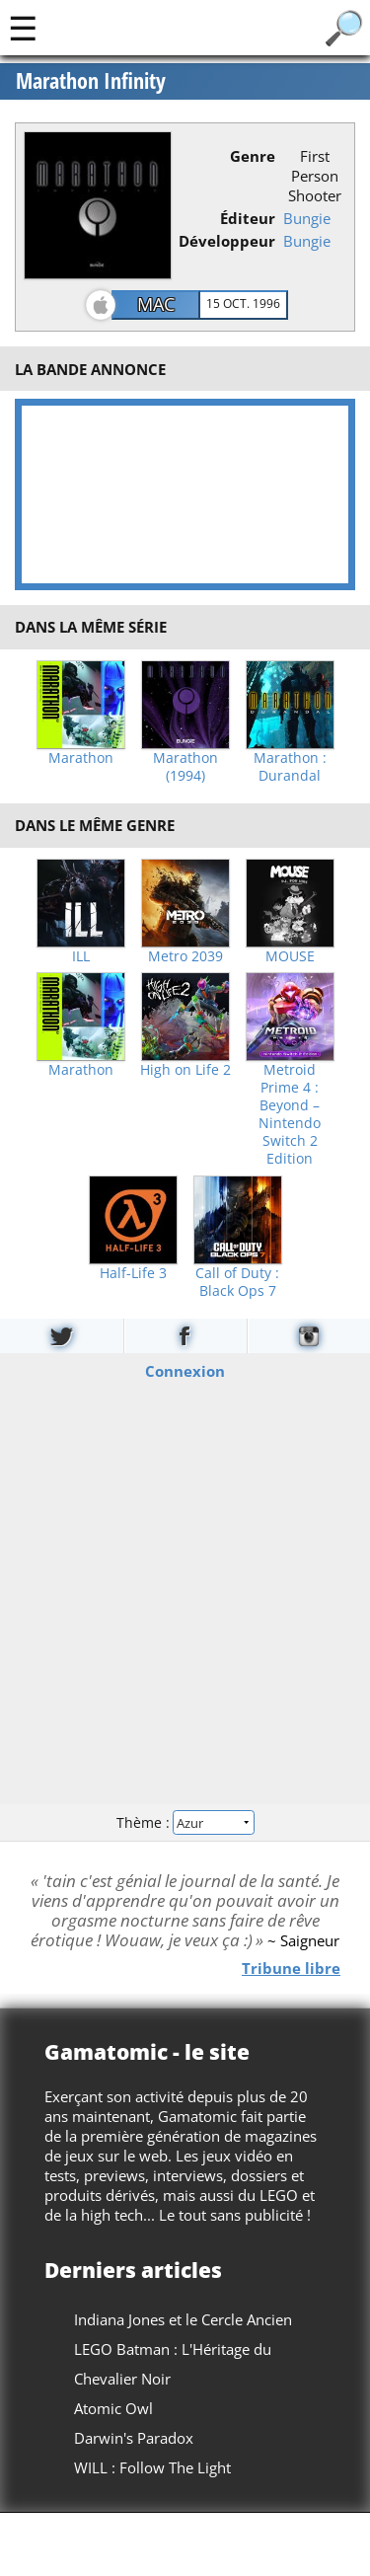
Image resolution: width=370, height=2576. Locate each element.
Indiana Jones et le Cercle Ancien (183, 2319)
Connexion (185, 1370)
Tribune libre (291, 1968)
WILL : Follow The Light (152, 2467)
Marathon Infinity (91, 81)
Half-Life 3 (133, 1273)
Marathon (80, 758)
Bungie (307, 218)
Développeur (227, 241)
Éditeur (247, 218)
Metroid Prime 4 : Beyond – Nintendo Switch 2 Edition (290, 1114)
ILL (81, 956)
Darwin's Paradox (133, 2438)
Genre (252, 156)
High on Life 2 (185, 1070)
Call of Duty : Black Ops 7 (237, 1282)
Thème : (184, 1822)
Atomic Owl (113, 2408)
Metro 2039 (185, 956)
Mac (156, 304)
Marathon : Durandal (290, 767)
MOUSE (290, 956)
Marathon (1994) (185, 767)
